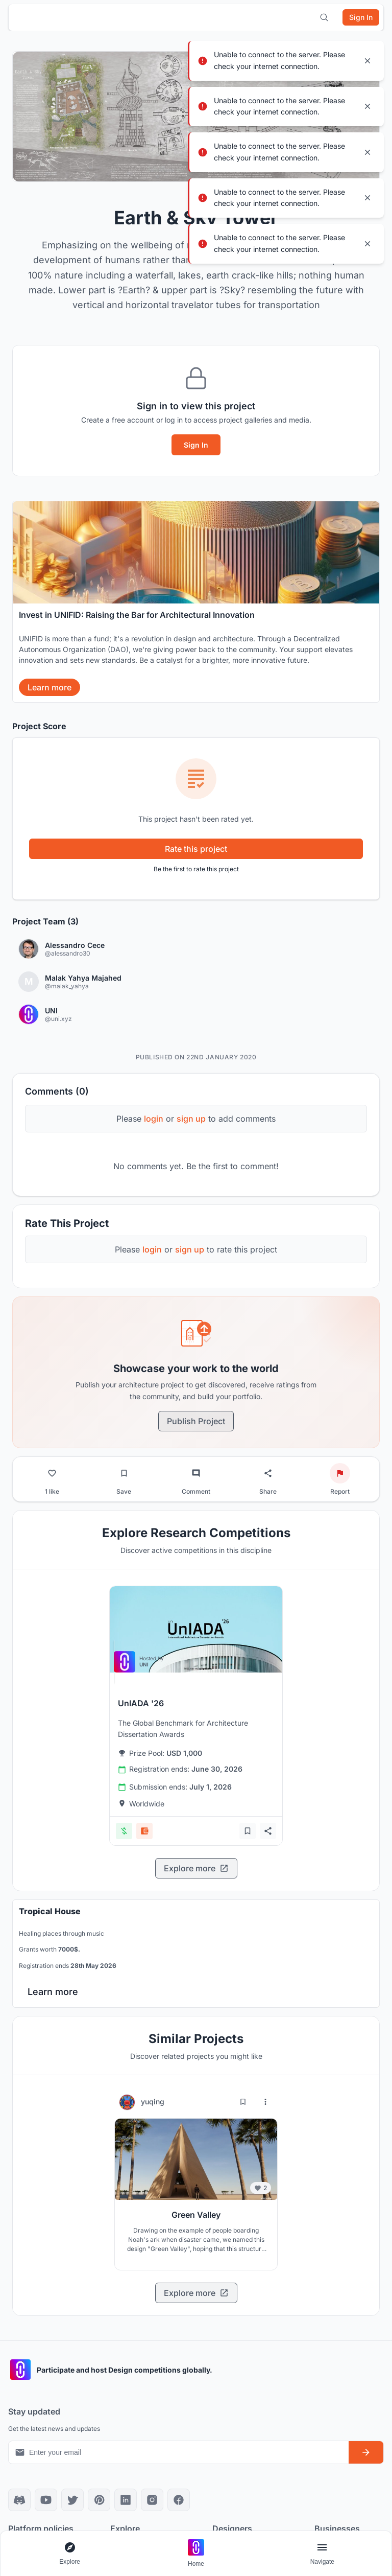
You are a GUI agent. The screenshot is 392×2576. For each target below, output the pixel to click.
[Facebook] (178, 2500)
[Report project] (340, 1473)
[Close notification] (367, 61)
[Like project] (52, 1473)
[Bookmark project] (124, 1473)
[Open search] (324, 17)
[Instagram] (152, 2500)
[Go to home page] (196, 2553)
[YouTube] (46, 2500)
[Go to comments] (196, 1473)
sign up (191, 1118)
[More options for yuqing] (265, 2102)
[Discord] (19, 2500)
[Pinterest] (99, 2500)
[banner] (196, 601)
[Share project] (268, 1473)
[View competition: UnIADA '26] (196, 1629)
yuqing (152, 2101)
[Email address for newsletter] (179, 2452)
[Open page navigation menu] (322, 2553)
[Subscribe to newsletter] (366, 2452)
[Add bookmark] (247, 1831)
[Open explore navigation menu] (70, 2553)
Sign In (196, 444)
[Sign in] (360, 17)
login (153, 1118)
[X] (72, 2500)
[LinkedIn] (125, 2500)
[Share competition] (268, 1831)
